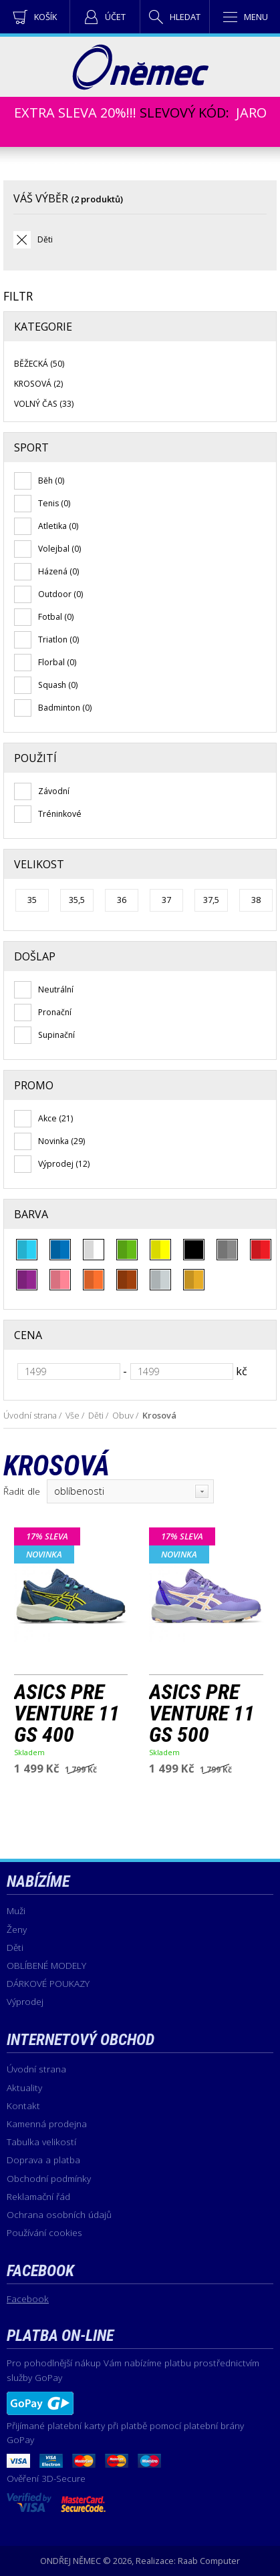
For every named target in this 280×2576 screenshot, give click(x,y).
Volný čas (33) (44, 403)
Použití (35, 758)
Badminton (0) (65, 707)
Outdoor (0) (60, 594)
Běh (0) (51, 480)
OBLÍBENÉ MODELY (46, 1965)
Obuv (123, 1415)
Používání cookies (44, 2232)
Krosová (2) (38, 383)
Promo (33, 1085)
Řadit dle (21, 1491)
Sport (31, 447)
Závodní (53, 791)
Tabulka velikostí (41, 2141)
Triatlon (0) (58, 639)
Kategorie (43, 326)
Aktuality (24, 2087)
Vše (72, 1415)
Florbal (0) (57, 662)
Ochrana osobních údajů (59, 2214)
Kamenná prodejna (47, 2123)
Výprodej (25, 2001)
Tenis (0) (54, 503)
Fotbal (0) (56, 616)
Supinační (56, 1035)
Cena (28, 1335)
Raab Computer (209, 2561)
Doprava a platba (43, 2159)
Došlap (34, 956)
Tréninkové (60, 813)
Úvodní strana (30, 1415)
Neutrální (56, 989)
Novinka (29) (61, 1141)
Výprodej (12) (64, 1163)
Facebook (28, 2298)
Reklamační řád (38, 2196)
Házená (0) (58, 571)
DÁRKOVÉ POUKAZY (48, 1983)
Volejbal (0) (59, 548)
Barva (31, 1214)
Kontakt (23, 2105)
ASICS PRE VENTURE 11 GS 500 (202, 1713)
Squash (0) (58, 685)
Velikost (39, 864)
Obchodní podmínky (49, 2178)
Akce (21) (55, 1118)
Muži (16, 1910)
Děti (45, 239)
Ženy (17, 1929)
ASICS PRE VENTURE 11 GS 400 (67, 1713)
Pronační (55, 1012)
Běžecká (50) (39, 363)
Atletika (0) (58, 526)
